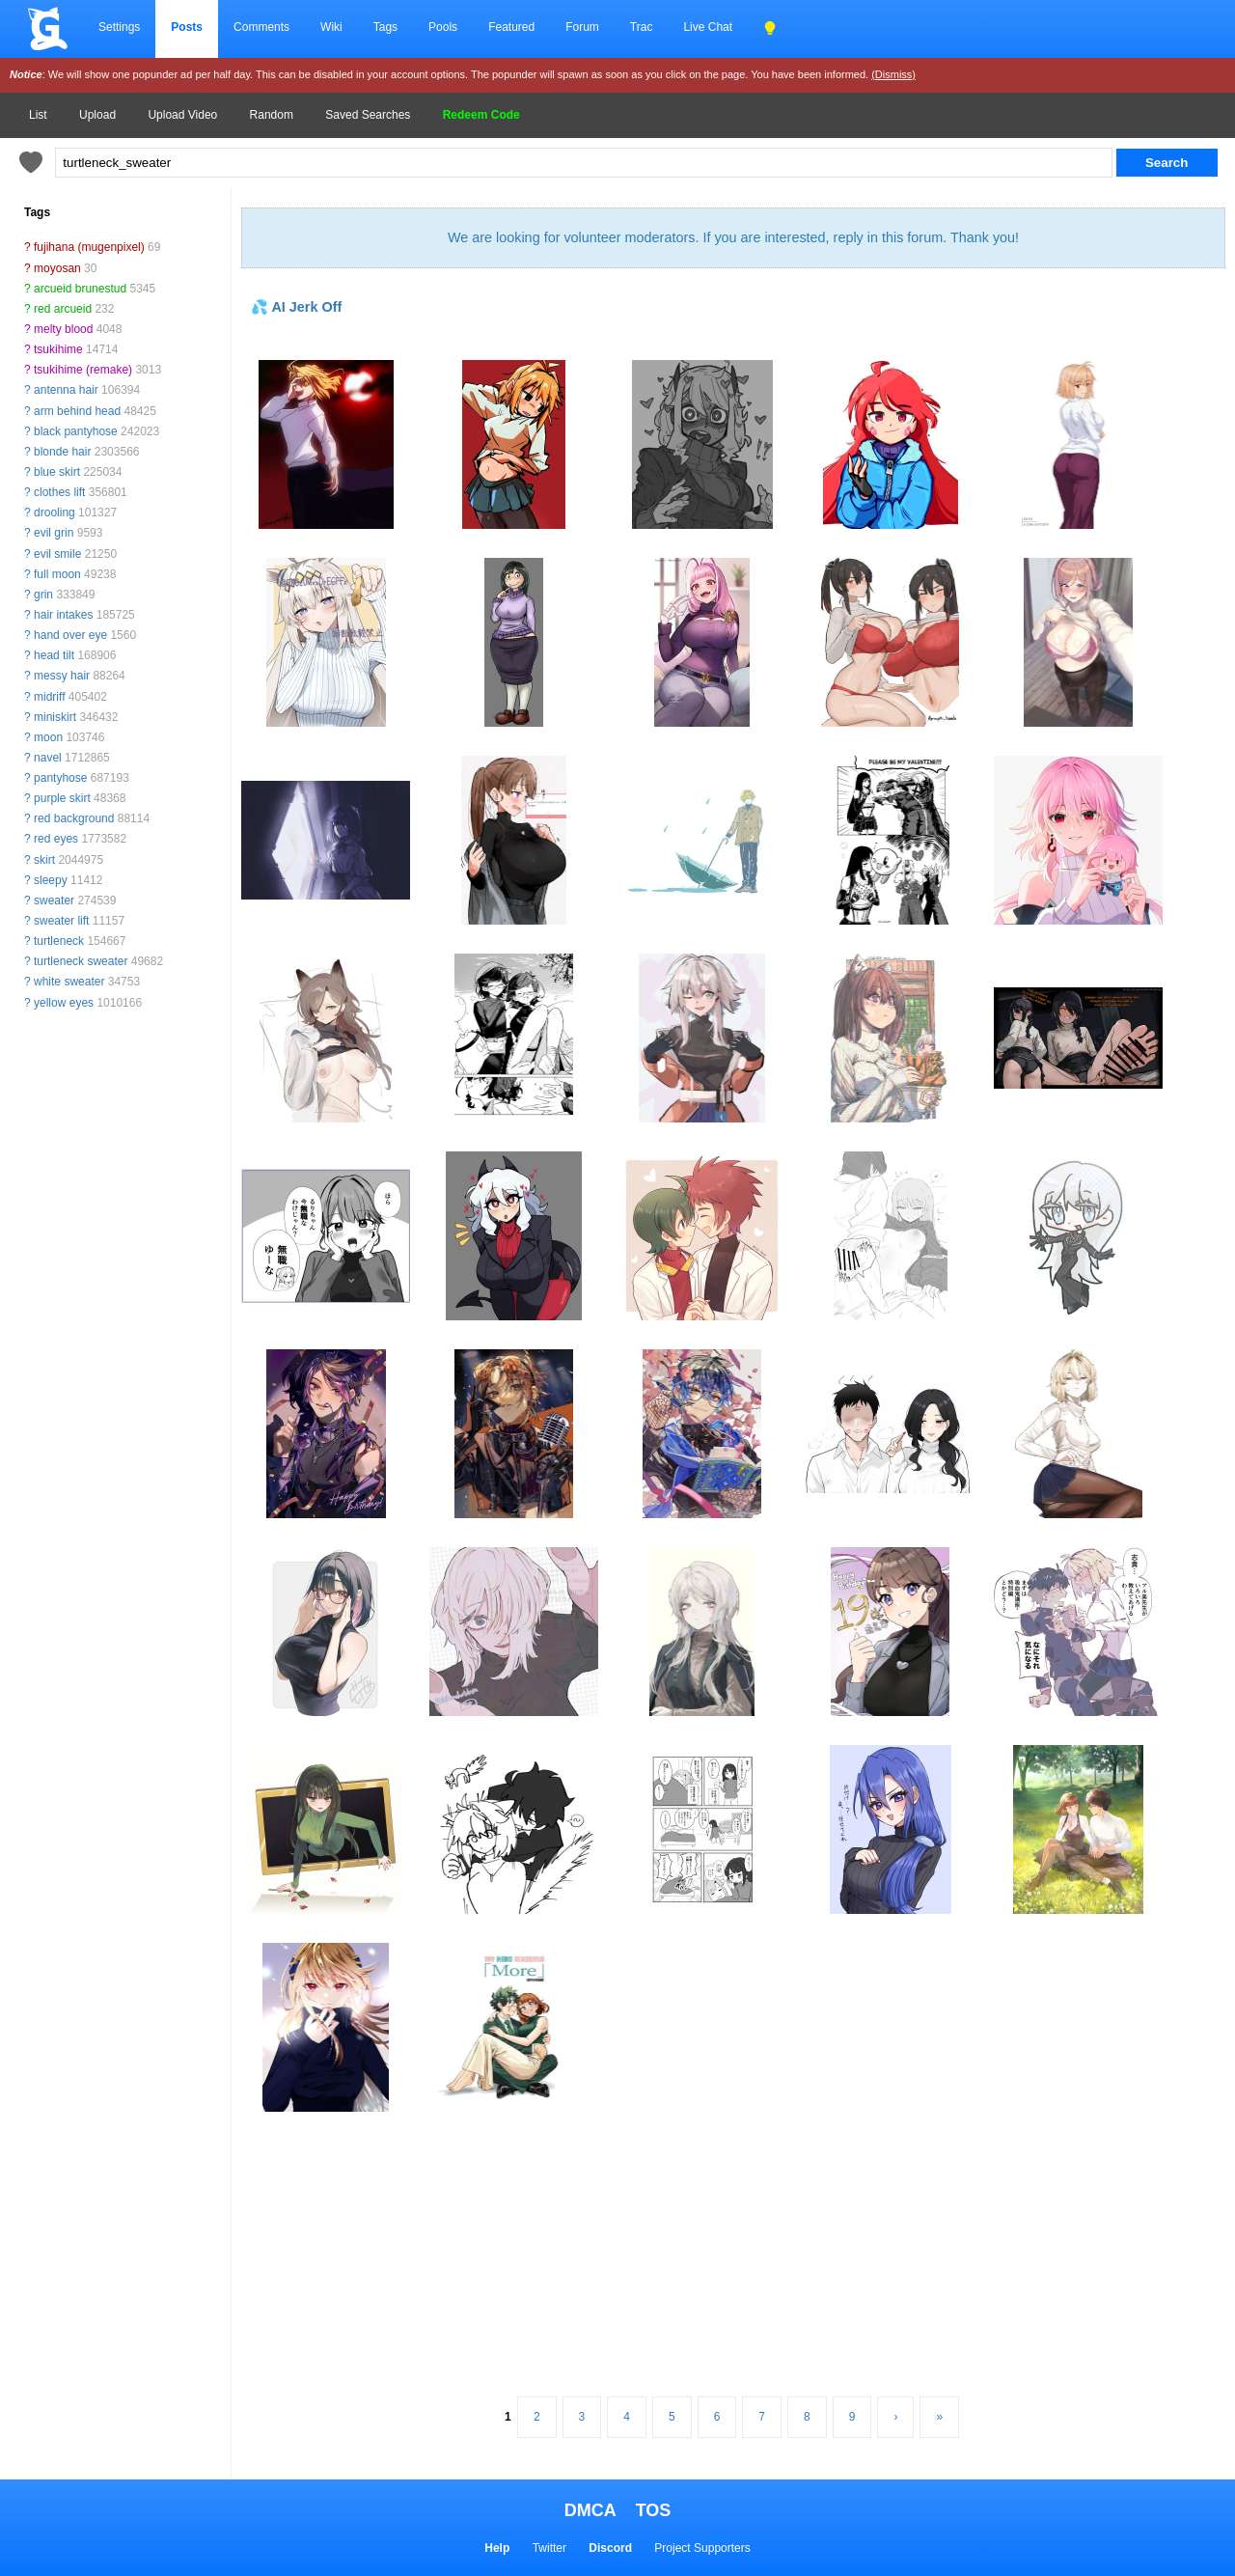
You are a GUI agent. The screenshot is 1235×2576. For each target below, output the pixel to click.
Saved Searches (367, 115)
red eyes (56, 838)
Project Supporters (702, 2548)
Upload (97, 115)
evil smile (57, 554)
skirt (44, 860)
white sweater (69, 981)
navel (48, 757)
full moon (57, 574)
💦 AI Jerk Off (296, 307)
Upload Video (182, 115)
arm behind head (77, 411)
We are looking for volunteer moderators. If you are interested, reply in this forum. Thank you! (733, 237)
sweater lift (61, 921)
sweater (54, 900)
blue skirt (57, 472)
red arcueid (63, 309)
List (38, 115)
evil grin (53, 533)
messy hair (62, 675)
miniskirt (55, 717)
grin (43, 594)
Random (271, 115)
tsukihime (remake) (83, 369)
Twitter (549, 2548)
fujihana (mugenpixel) (89, 247)
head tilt (54, 655)
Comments (261, 27)
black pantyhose (76, 431)
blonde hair (62, 451)
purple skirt (62, 798)
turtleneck (59, 941)
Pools (442, 27)
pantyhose (60, 778)
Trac (641, 27)
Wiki (331, 27)
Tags (385, 27)
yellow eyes (64, 1003)
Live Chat (707, 27)
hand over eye (70, 635)
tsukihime (58, 349)
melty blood (63, 329)
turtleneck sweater (80, 961)
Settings (119, 27)
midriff (49, 697)
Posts (187, 27)
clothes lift (59, 492)
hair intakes (63, 615)
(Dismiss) (893, 74)
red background (74, 818)
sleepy (51, 880)
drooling (54, 512)
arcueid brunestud (80, 288)
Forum (582, 27)
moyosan (57, 268)
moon (48, 737)
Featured (511, 27)
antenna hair (66, 390)
